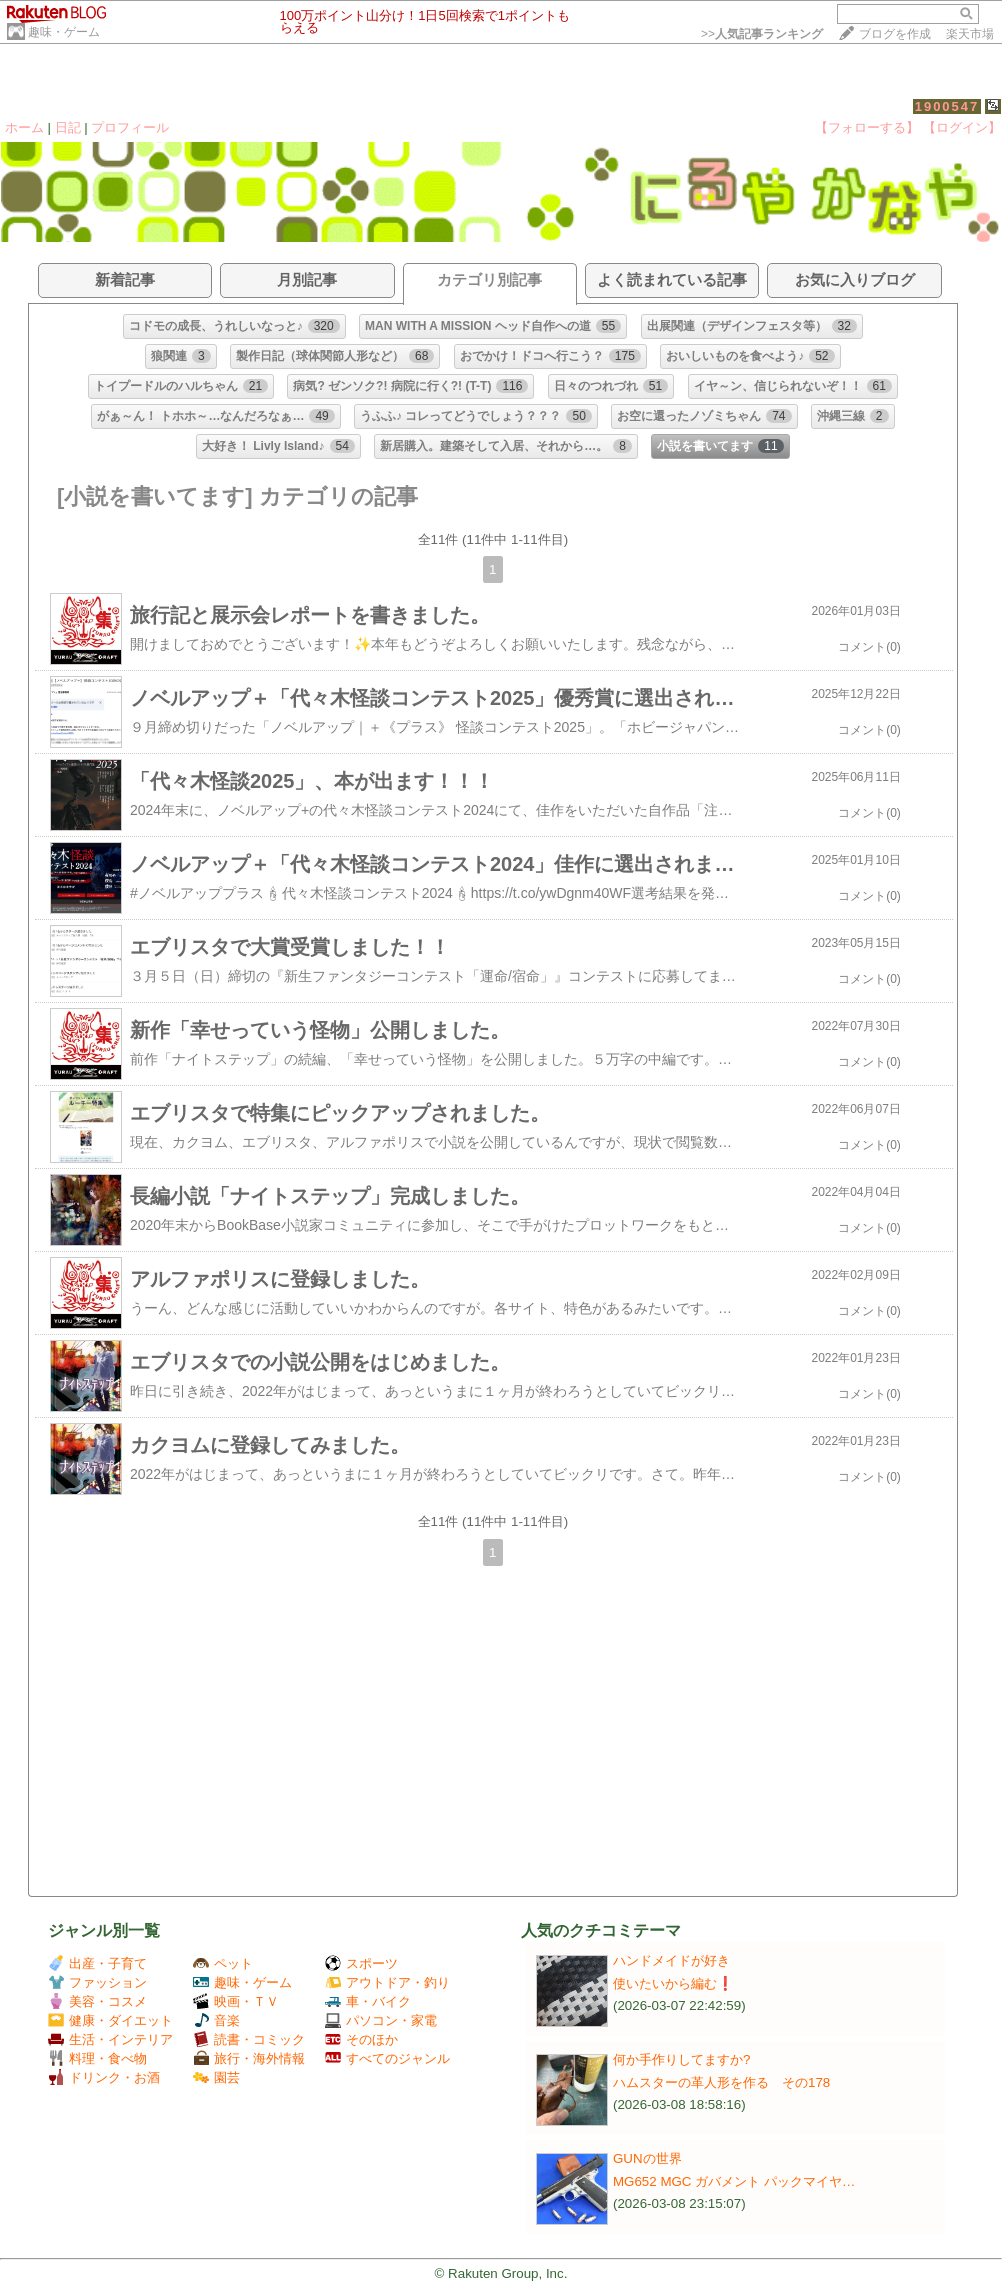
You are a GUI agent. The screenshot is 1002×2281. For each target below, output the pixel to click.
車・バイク (368, 2001)
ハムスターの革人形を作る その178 (721, 2082)
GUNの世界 (647, 2158)
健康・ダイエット (110, 2020)
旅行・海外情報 (249, 2058)
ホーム (24, 127)
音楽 (216, 2020)
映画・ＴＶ (236, 2001)
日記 (68, 127)
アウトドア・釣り (387, 1982)
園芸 (216, 2077)
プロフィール (130, 127)
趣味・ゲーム (64, 32)
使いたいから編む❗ (673, 1983)
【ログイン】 (962, 127)
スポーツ (361, 1963)
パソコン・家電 (381, 2020)
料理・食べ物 (97, 2058)
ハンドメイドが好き (671, 1960)
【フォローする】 (867, 127)
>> (762, 34)
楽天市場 (970, 34)
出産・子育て (97, 1963)
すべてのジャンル (387, 2058)
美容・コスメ (97, 2001)
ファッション (97, 1982)
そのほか (361, 2039)
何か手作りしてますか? (681, 2059)
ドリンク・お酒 (104, 2077)
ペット (223, 1963)
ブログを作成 (895, 34)
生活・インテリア (110, 2039)
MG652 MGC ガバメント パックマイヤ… (734, 2181)
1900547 (947, 106)
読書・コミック (249, 2039)
